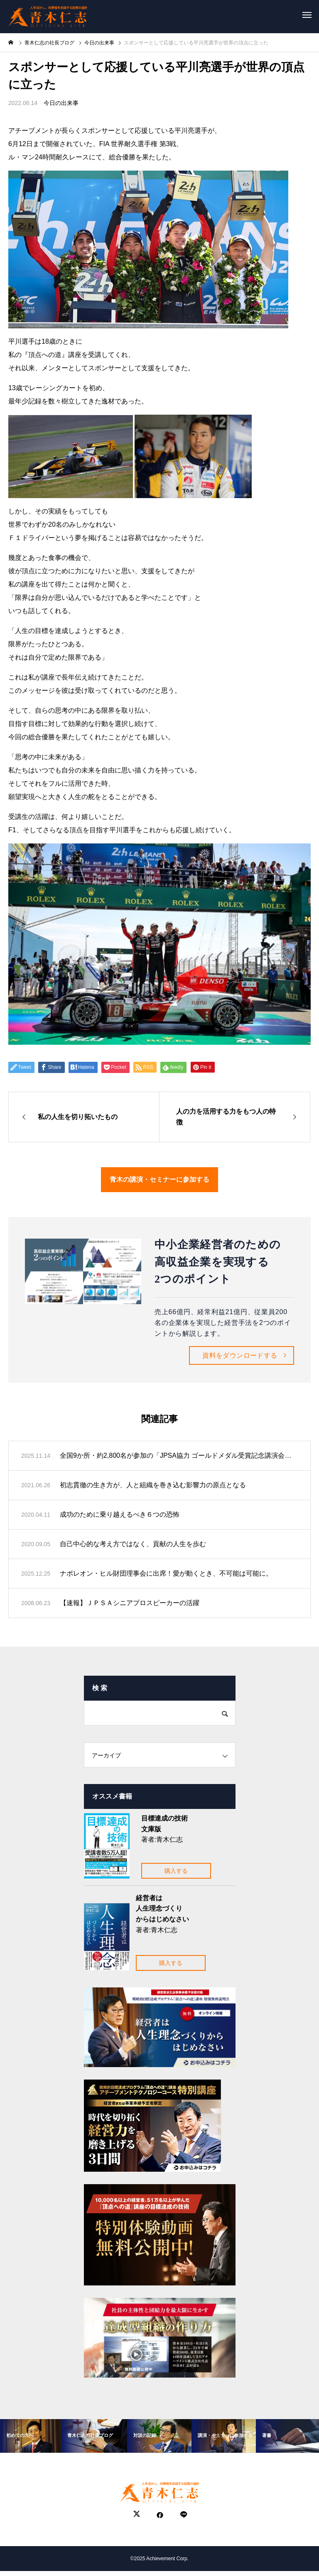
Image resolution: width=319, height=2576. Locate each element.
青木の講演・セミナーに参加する (159, 1179)
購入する (176, 1870)
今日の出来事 (61, 103)
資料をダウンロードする (239, 1355)
